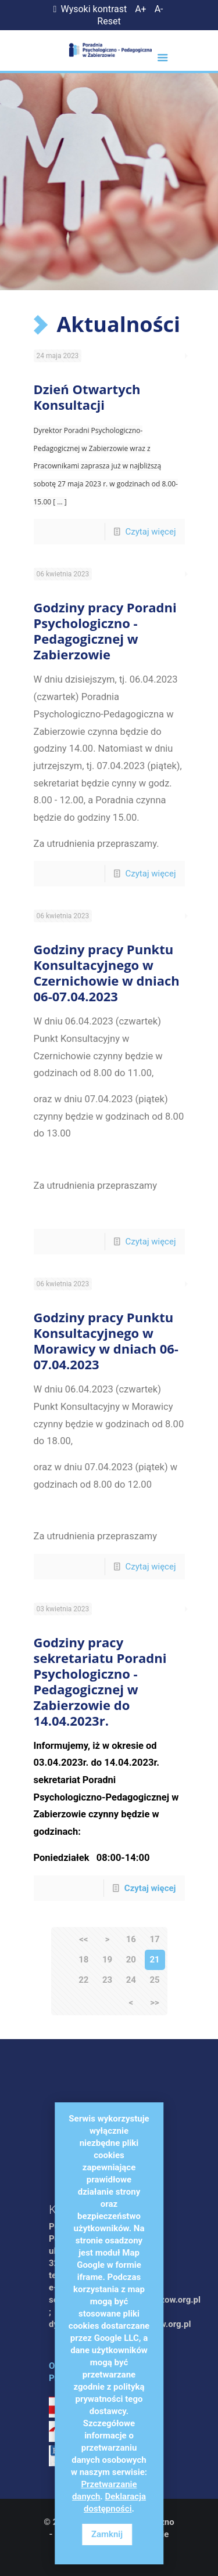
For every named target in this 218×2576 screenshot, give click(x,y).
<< (83, 1939)
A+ (140, 9)
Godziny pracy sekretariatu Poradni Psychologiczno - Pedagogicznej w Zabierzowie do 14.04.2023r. (100, 1681)
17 (154, 1939)
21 (154, 1959)
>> (154, 2002)
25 (154, 1980)
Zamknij (107, 2534)
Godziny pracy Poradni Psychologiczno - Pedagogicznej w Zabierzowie (105, 630)
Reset (108, 21)
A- (159, 9)
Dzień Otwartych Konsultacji (87, 396)
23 (107, 1980)
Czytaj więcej (149, 531)
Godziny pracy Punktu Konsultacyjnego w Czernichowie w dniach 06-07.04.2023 (107, 972)
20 (131, 1959)
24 (131, 1980)
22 (83, 1980)
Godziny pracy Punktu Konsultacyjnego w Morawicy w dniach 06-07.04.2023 (106, 1340)
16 (131, 1939)
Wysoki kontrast (88, 9)
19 (107, 1959)
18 (83, 1959)
